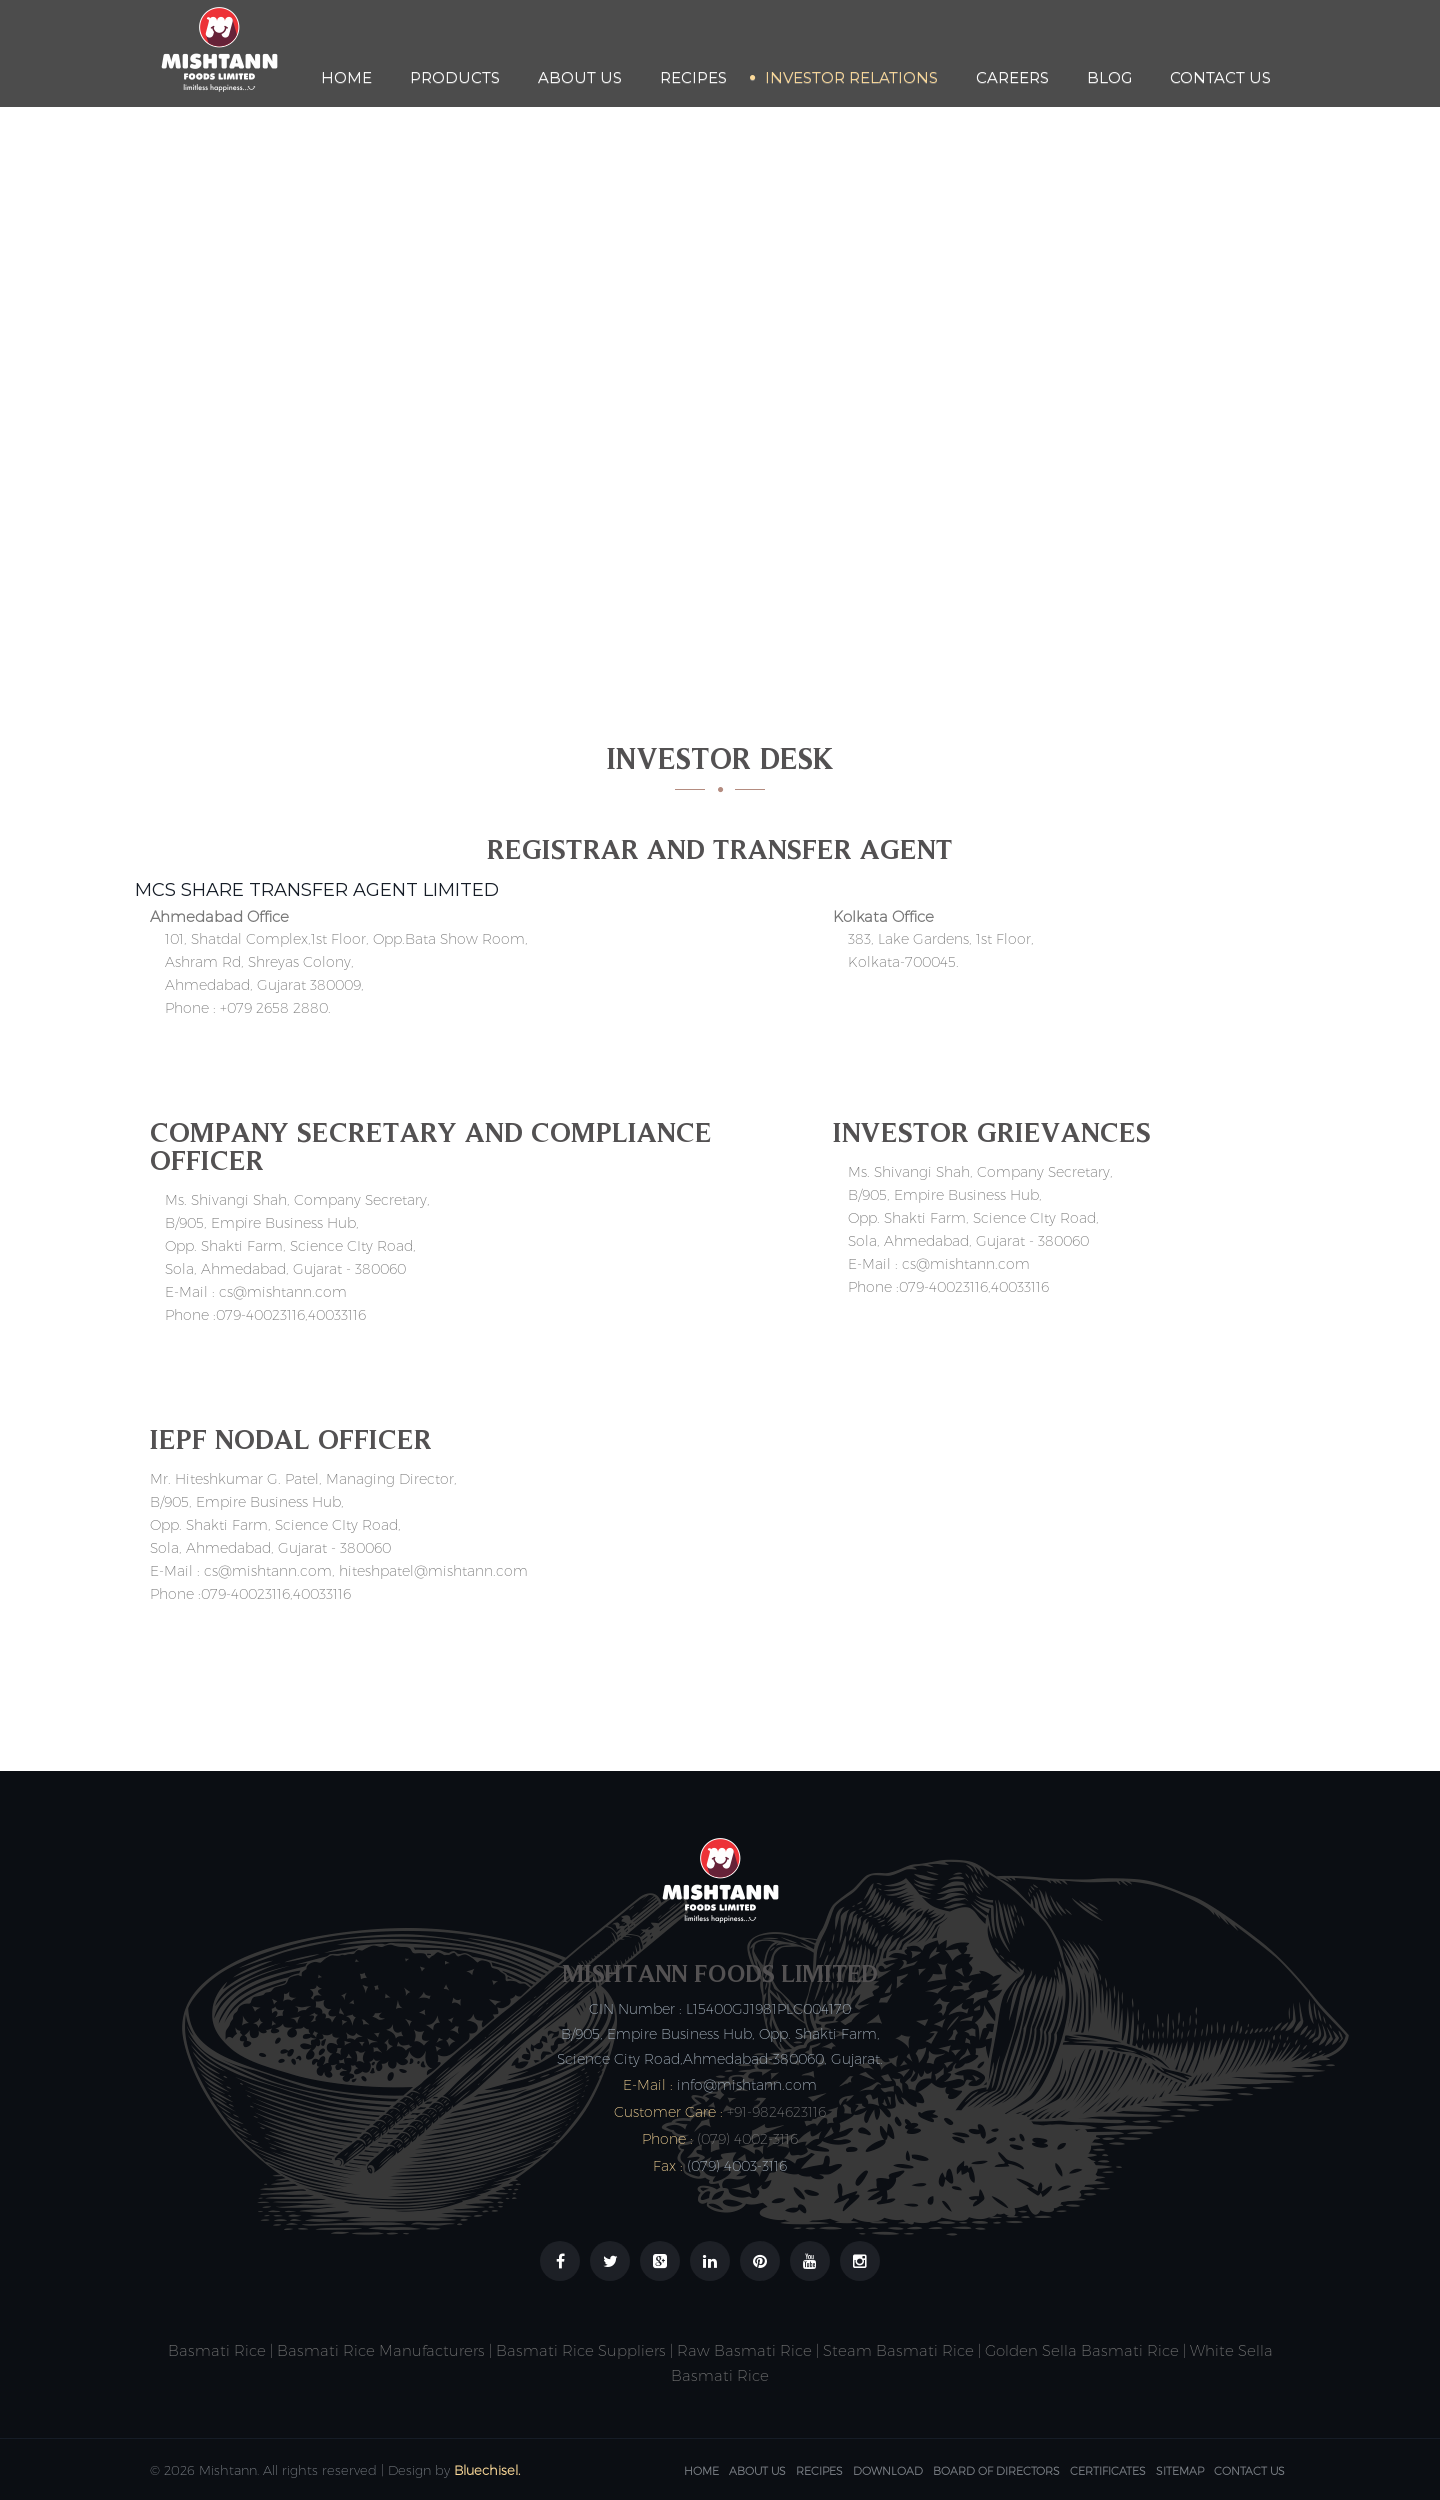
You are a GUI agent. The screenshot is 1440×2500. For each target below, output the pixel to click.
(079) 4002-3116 (747, 2139)
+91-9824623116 (776, 2112)
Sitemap (1180, 2471)
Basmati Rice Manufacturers (381, 2350)
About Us (580, 77)
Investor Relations (851, 77)
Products (455, 77)
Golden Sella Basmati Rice (1082, 2350)
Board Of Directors (996, 2471)
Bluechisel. (487, 2470)
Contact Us (1220, 77)
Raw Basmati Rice (744, 2350)
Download (888, 2471)
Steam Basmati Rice (898, 2350)
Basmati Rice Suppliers (581, 2350)
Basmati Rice (217, 2350)
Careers (1012, 77)
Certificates (1108, 2471)
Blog (1109, 77)
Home (346, 77)
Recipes (693, 77)
